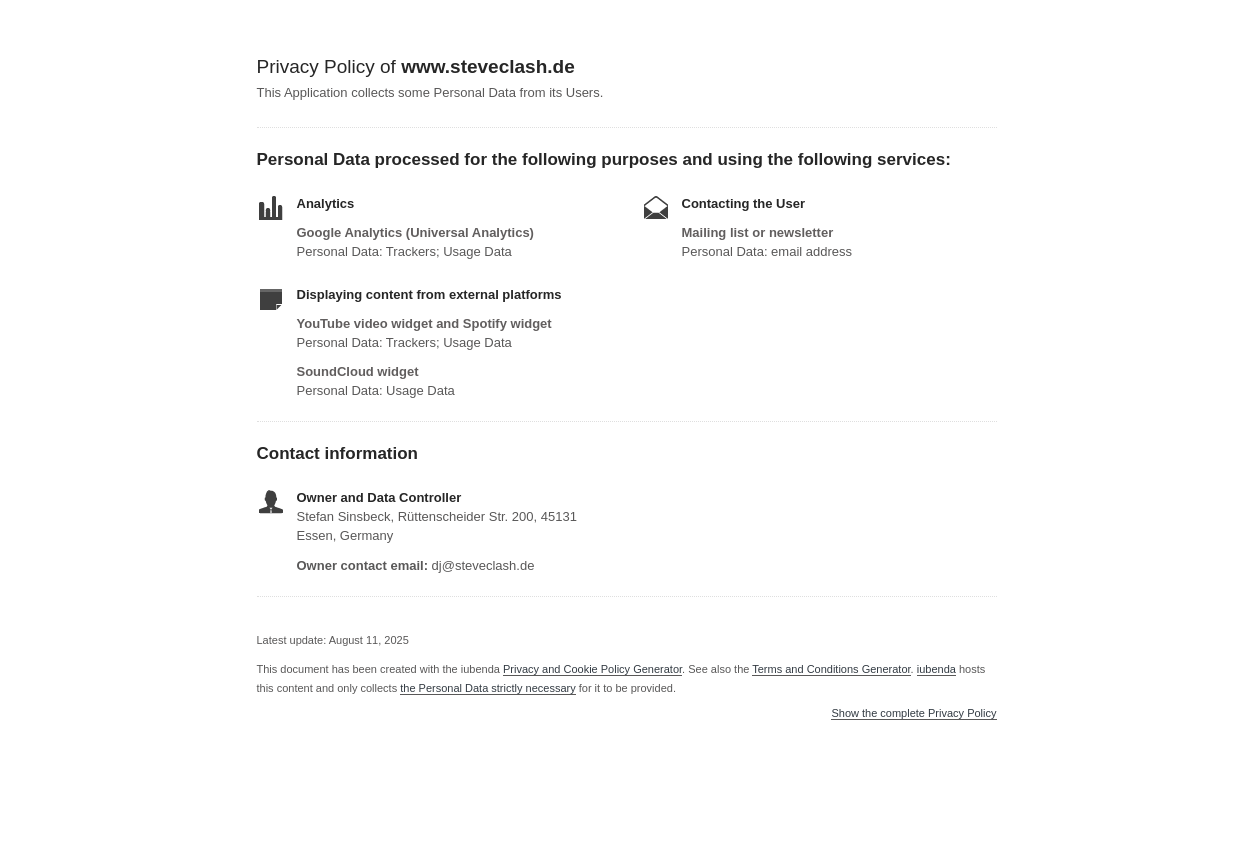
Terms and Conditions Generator (831, 669)
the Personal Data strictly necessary (487, 688)
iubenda (936, 669)
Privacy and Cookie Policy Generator (592, 669)
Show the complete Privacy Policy (913, 713)
